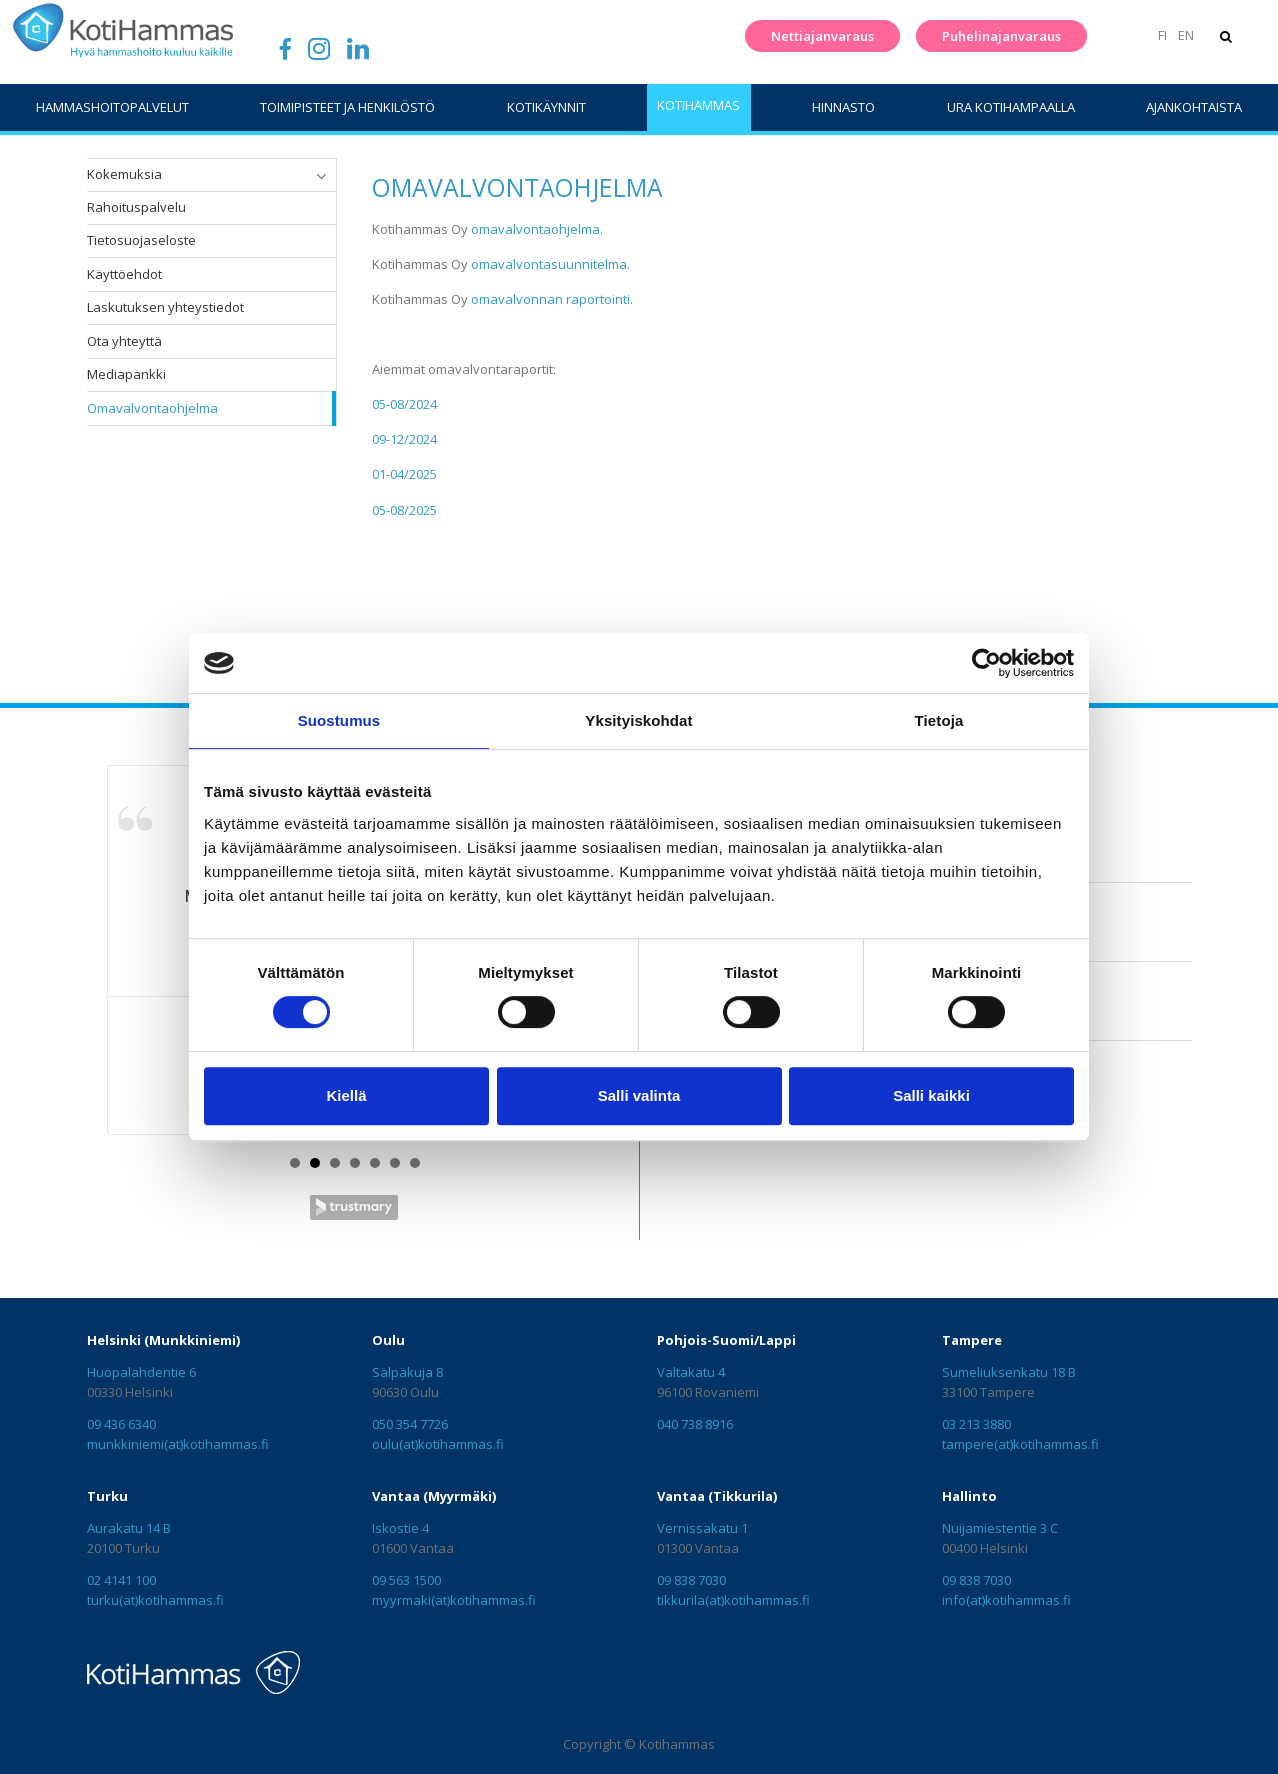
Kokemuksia (124, 174)
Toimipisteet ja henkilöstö (347, 107)
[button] (321, 176)
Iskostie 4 (400, 1528)
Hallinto (969, 1496)
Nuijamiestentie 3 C (1000, 1528)
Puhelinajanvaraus (996, 36)
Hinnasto (843, 107)
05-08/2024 (404, 404)
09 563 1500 (406, 1580)
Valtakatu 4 (691, 1372)
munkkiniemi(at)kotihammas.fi (178, 1444)
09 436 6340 (121, 1424)
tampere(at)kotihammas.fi (1020, 1444)
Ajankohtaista (1194, 107)
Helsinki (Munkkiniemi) (163, 1340)
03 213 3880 (976, 1424)
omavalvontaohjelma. (537, 229)
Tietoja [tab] (939, 720)
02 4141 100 (121, 1580)
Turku (107, 1496)
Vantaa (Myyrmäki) (434, 1496)
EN (1182, 35)
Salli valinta (639, 1095)
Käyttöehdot (124, 274)
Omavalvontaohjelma (152, 408)
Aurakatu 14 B (129, 1528)
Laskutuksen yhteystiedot (165, 307)
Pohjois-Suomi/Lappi (726, 1340)
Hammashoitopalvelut (112, 107)
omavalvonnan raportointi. (550, 299)
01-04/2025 (404, 474)
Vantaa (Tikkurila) (717, 1496)
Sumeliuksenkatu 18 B (1009, 1372)
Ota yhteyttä (124, 341)
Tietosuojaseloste (141, 240)
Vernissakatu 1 (702, 1528)
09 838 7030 (691, 1580)
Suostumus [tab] (339, 720)
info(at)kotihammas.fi (1006, 1600)
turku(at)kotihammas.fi (155, 1600)
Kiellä (346, 1095)
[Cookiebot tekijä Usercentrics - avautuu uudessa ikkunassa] (986, 663)
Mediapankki (126, 374)
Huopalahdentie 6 (141, 1372)
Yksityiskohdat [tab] (638, 720)
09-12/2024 (404, 439)
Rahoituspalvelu (136, 207)
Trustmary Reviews (354, 1207)
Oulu (388, 1340)
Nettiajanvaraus (817, 36)
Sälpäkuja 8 (407, 1372)
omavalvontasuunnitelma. (550, 264)
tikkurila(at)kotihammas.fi (733, 1600)
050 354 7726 (410, 1424)
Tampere (972, 1340)
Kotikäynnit (546, 107)
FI (1158, 35)
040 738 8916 (695, 1424)
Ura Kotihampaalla (1011, 107)
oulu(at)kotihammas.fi (438, 1444)
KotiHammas (698, 105)
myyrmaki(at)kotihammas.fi (454, 1600)
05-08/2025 (404, 510)
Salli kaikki (931, 1095)
